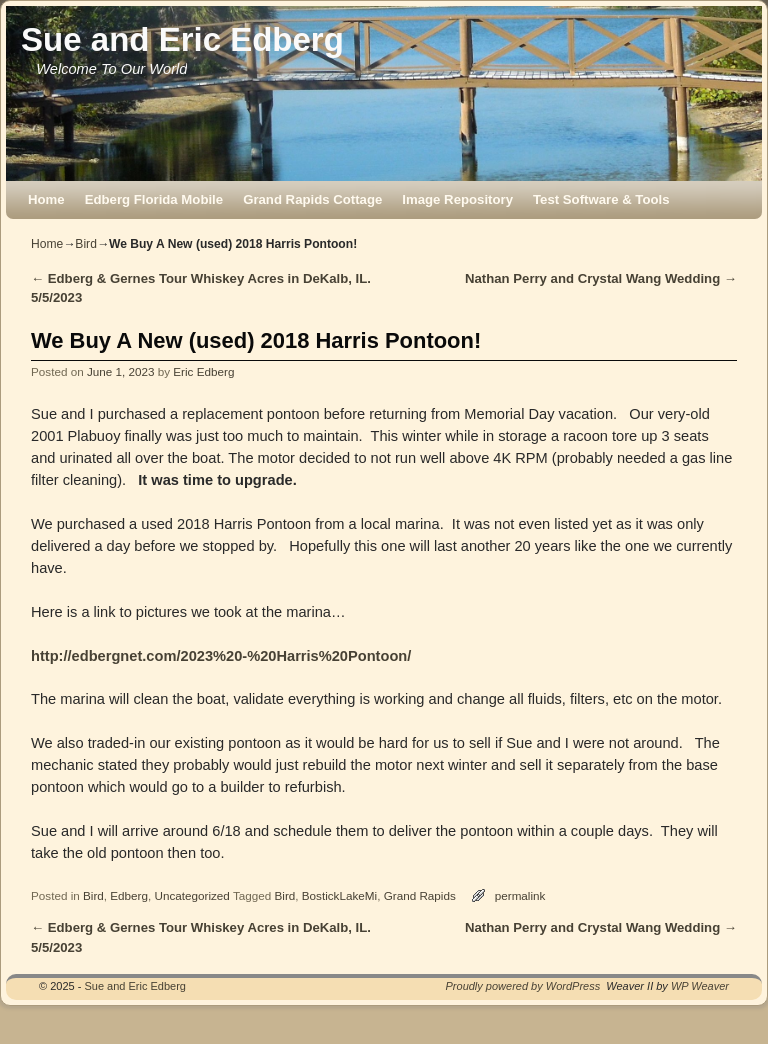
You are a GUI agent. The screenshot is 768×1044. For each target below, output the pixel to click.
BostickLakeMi (339, 895)
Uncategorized (191, 895)
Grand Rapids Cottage (312, 199)
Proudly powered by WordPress (523, 986)
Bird (86, 244)
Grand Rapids (420, 895)
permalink (520, 895)
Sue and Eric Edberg (182, 39)
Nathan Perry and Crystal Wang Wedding (601, 278)
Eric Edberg (203, 371)
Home (46, 199)
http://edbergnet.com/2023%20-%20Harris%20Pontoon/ (221, 656)
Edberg (129, 895)
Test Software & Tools (601, 199)
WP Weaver (700, 986)
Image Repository (457, 199)
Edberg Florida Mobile (154, 199)
